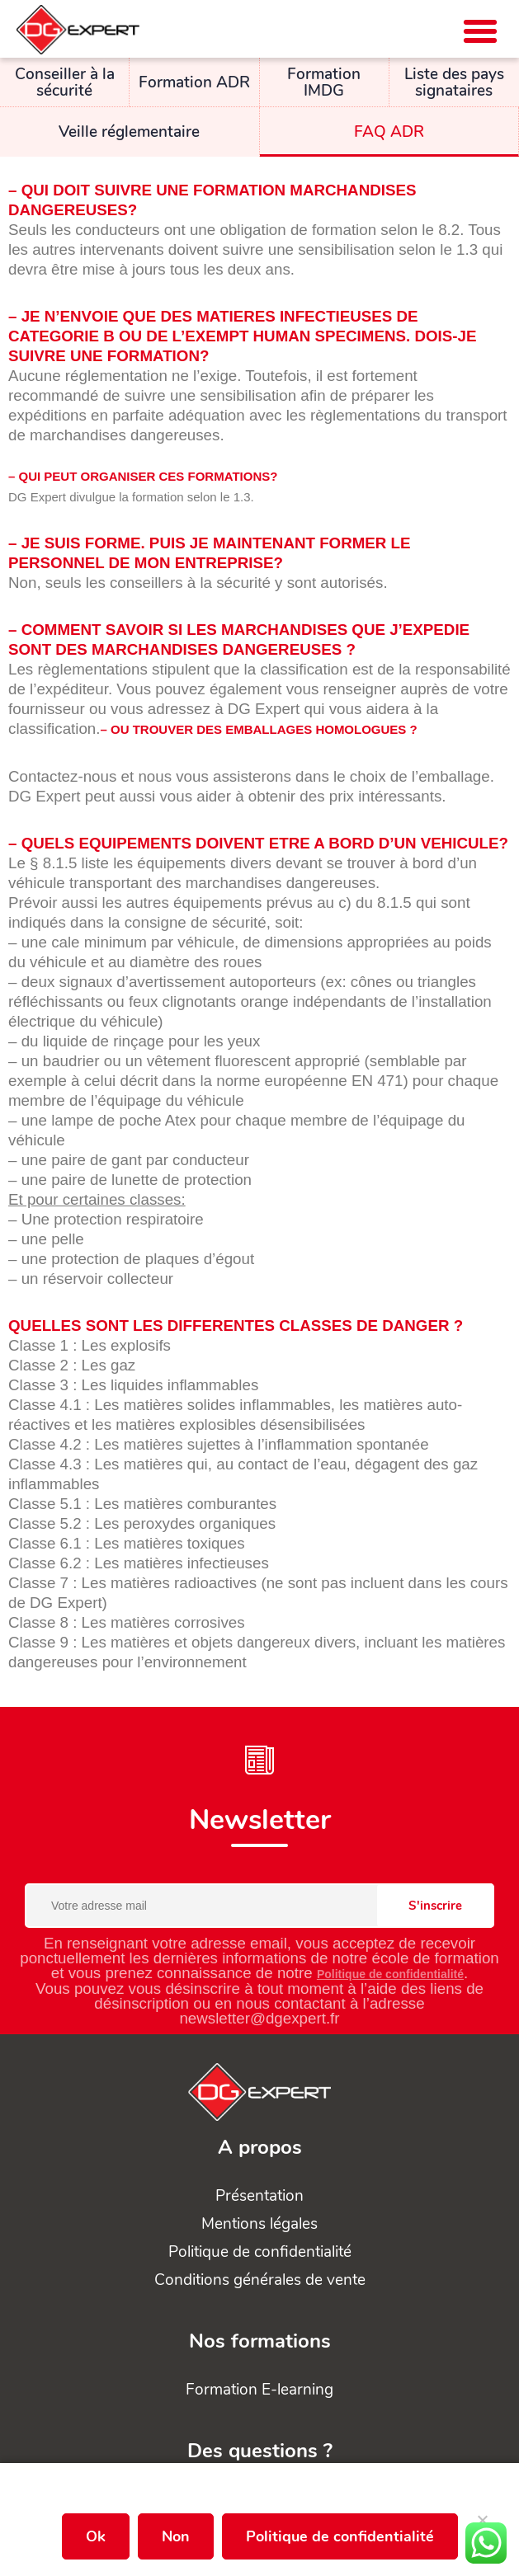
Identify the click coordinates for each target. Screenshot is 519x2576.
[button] (480, 31)
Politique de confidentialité (390, 1974)
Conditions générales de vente (260, 2280)
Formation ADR (194, 82)
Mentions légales (259, 2224)
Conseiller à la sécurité (65, 82)
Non (176, 2536)
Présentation (259, 2196)
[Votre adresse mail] (259, 1905)
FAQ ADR (389, 132)
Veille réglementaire (129, 132)
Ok (96, 2536)
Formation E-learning (259, 2389)
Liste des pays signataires (454, 82)
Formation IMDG (324, 82)
